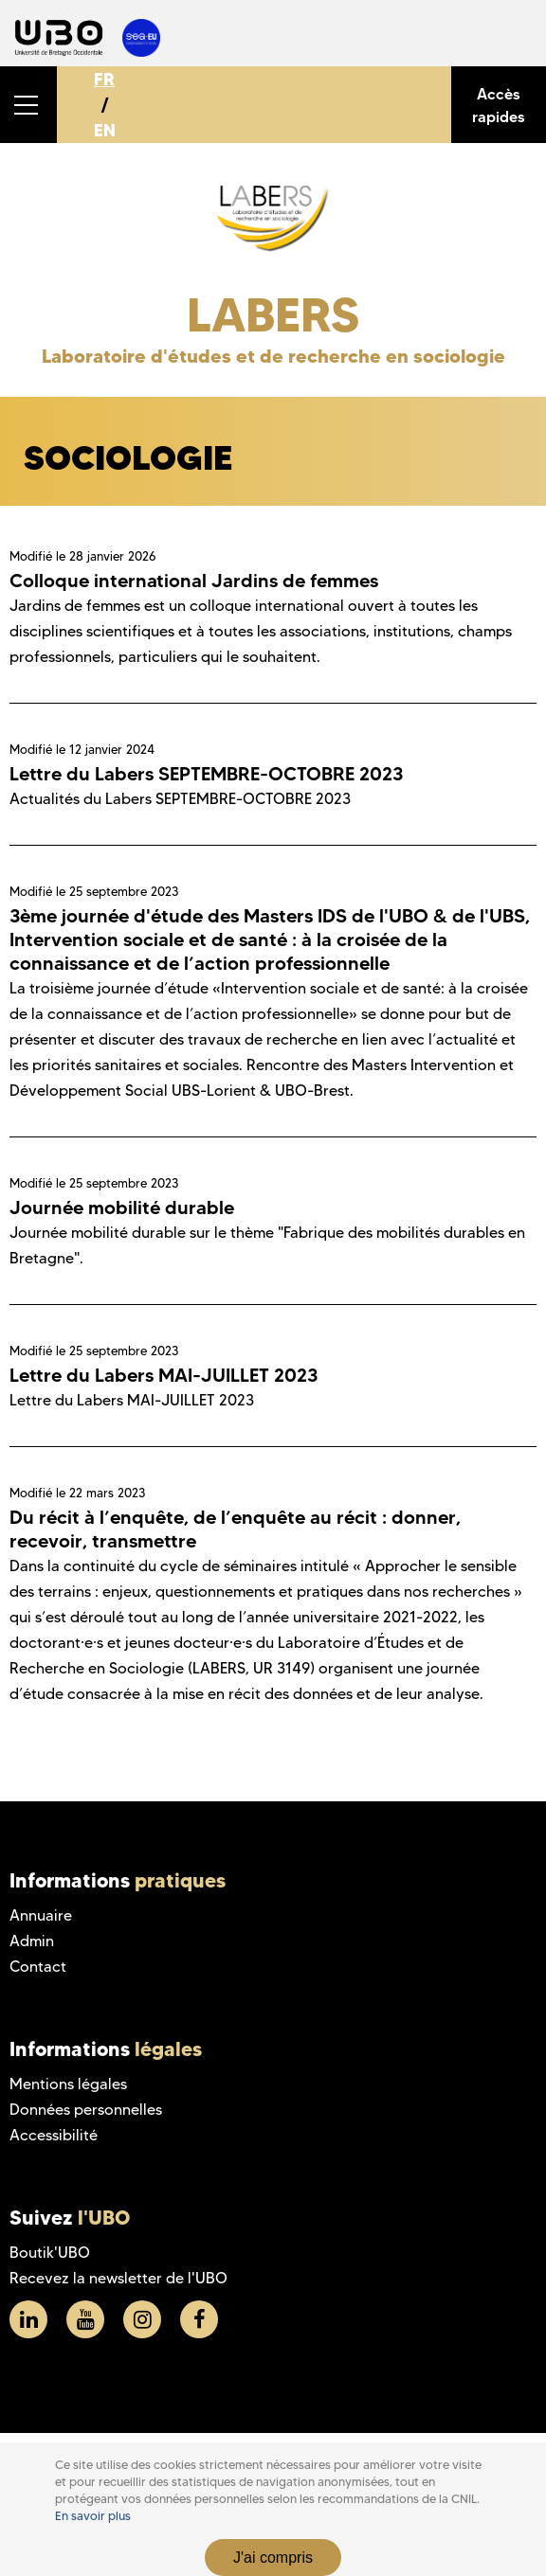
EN (105, 130)
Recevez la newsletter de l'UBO (118, 2278)
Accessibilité (53, 2135)
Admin (31, 1941)
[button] (28, 104)
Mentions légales (68, 2084)
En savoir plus (93, 2516)
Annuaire (40, 1915)
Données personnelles (85, 2110)
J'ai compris (273, 2557)
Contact (37, 1967)
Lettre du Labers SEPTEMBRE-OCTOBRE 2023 (206, 773)
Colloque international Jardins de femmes (193, 580)
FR (104, 79)
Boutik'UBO (49, 2253)
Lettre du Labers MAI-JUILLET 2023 (163, 1375)
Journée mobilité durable (121, 1207)
